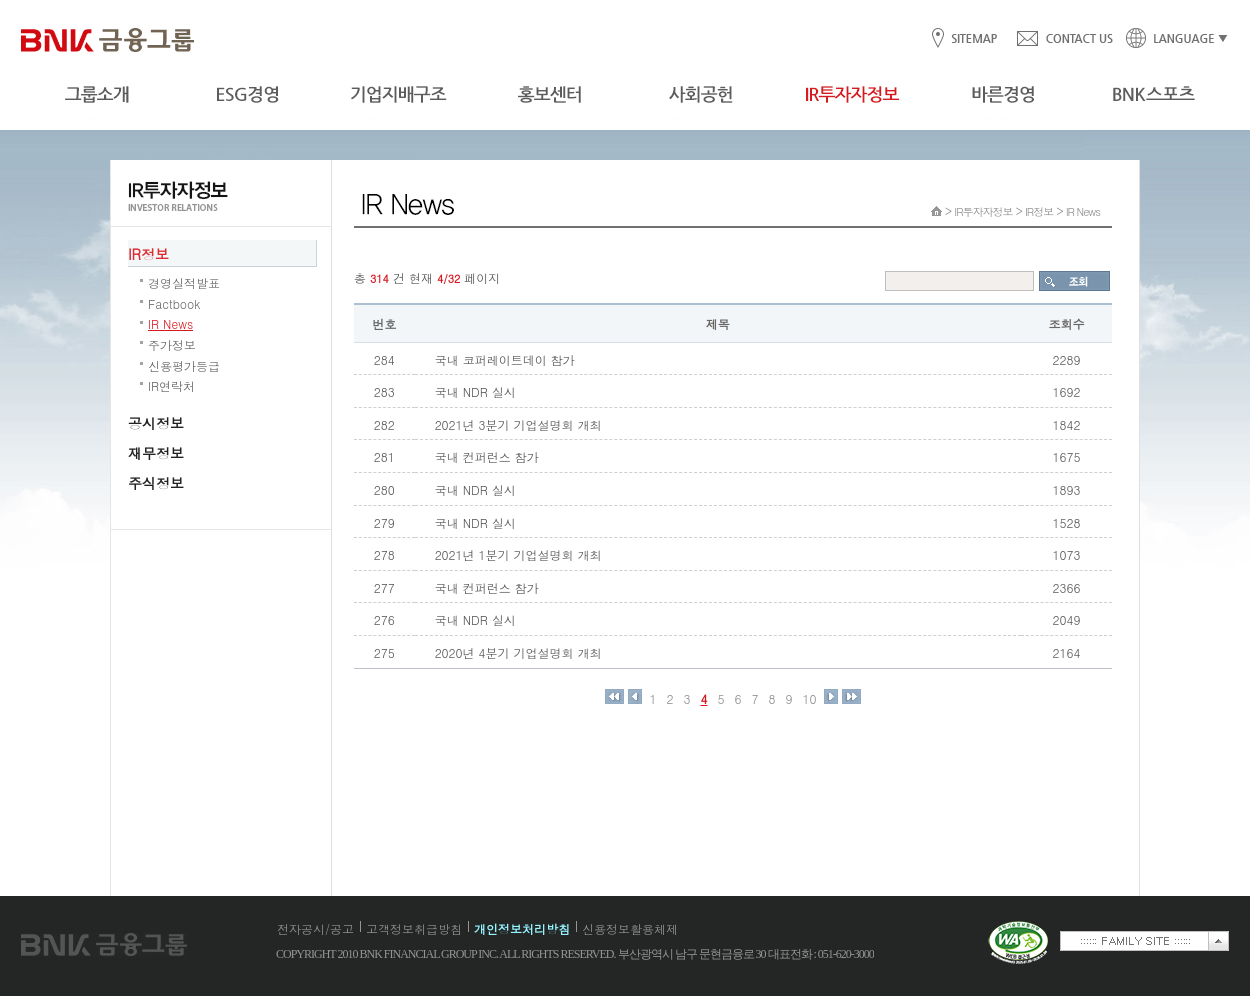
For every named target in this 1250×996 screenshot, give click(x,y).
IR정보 (148, 254)
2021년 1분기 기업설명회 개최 (518, 554)
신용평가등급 (184, 365)
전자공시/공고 (315, 928)
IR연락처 (171, 385)
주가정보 (172, 344)
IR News (170, 323)
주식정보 (156, 483)
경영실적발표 (184, 282)
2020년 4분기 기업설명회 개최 (518, 652)
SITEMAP (973, 39)
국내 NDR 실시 (475, 391)
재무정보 (156, 453)
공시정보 (156, 423)
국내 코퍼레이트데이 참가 (505, 359)
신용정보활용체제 (630, 928)
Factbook (174, 303)
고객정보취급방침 (414, 928)
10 (810, 699)
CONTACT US (1064, 39)
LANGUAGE (1171, 39)
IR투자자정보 (983, 211)
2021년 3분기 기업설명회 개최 (518, 424)
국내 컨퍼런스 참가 (487, 456)
